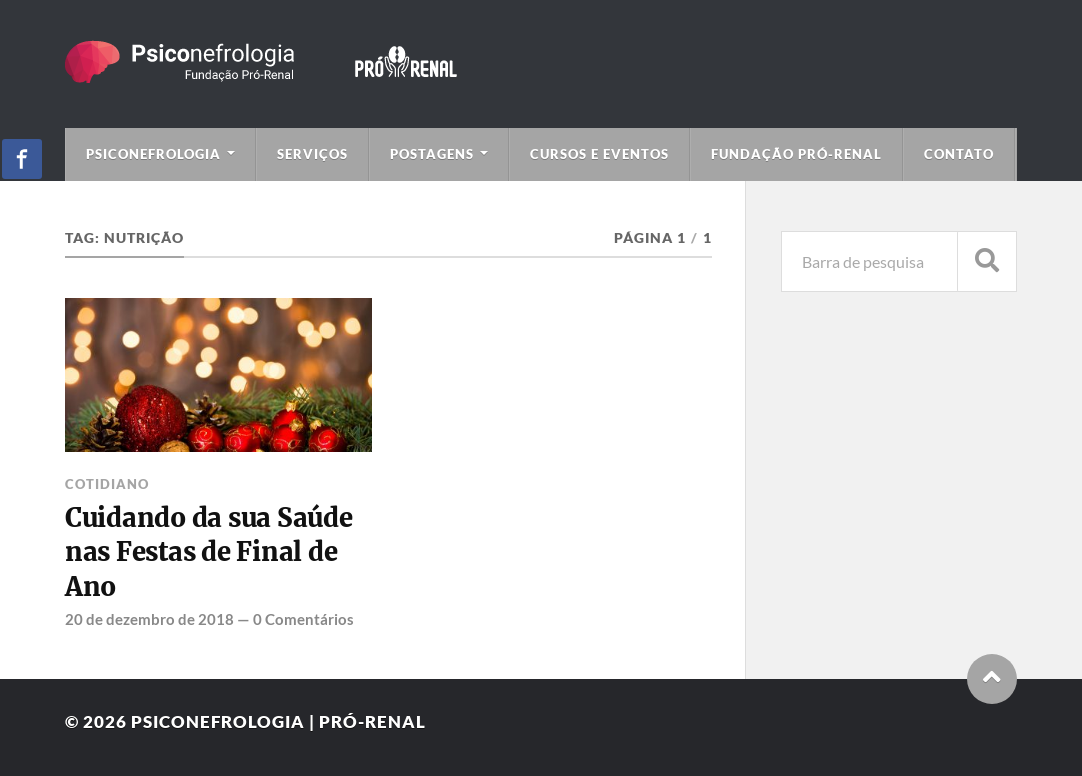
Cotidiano (107, 484)
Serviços (312, 154)
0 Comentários (303, 619)
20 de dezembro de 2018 (149, 619)
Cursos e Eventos (599, 154)
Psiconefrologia (153, 154)
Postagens (432, 154)
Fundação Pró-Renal (796, 154)
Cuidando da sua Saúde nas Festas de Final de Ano (209, 552)
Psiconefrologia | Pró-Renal (278, 721)
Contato (959, 154)
